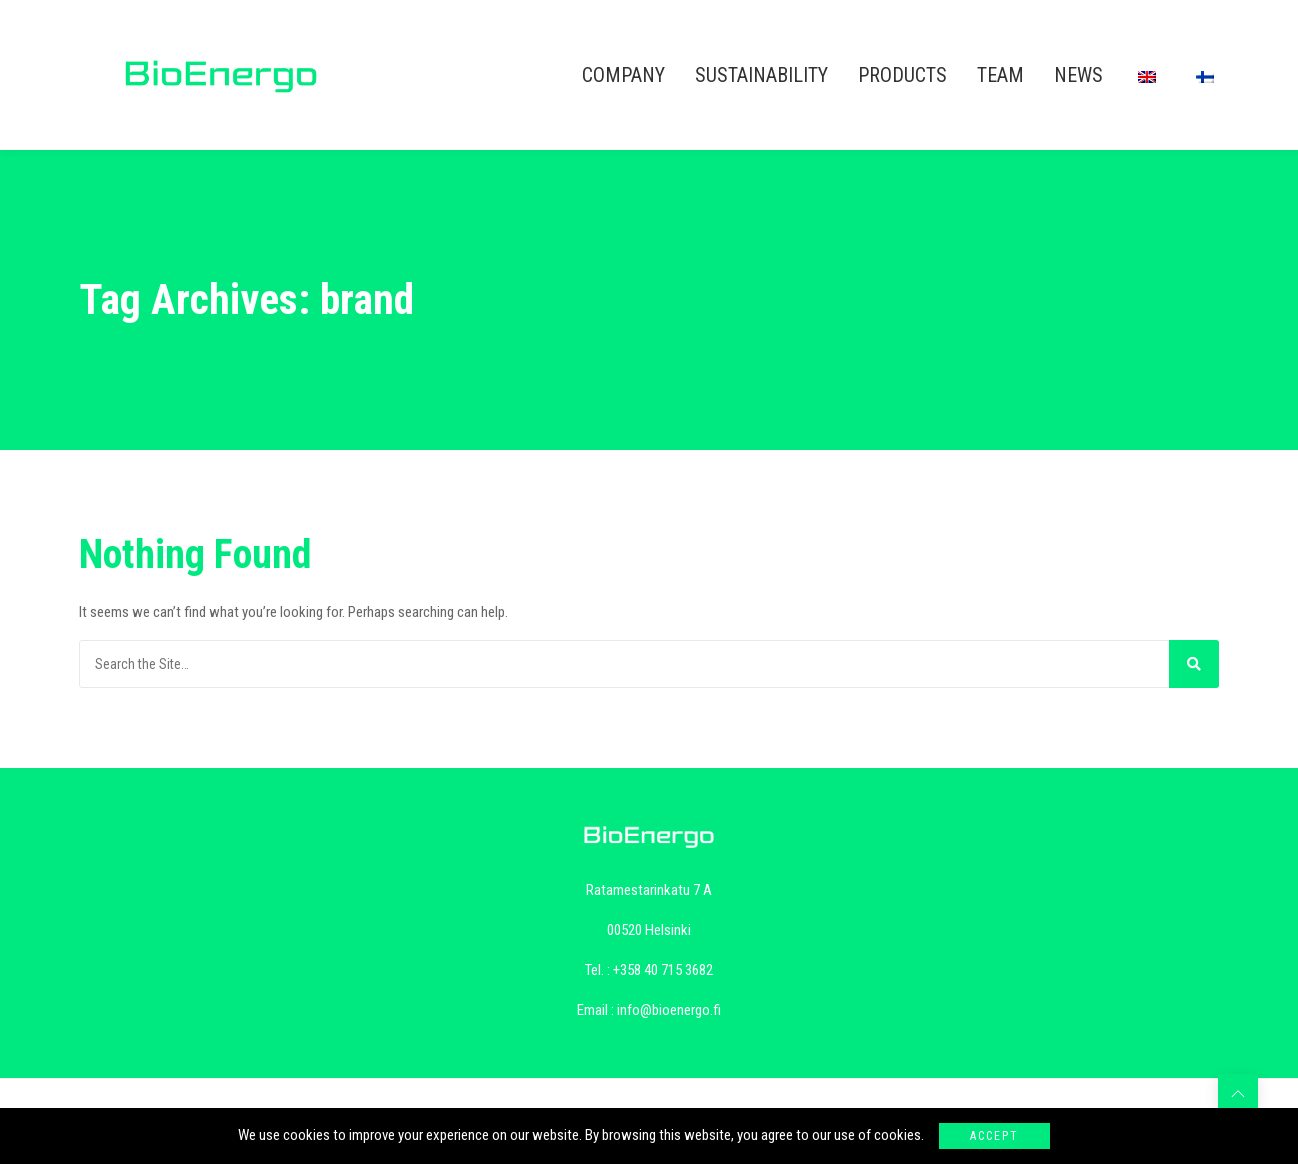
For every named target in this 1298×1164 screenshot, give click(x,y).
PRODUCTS (902, 75)
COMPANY (623, 75)
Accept (994, 1136)
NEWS (1078, 75)
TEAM (1000, 75)
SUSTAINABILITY (761, 75)
